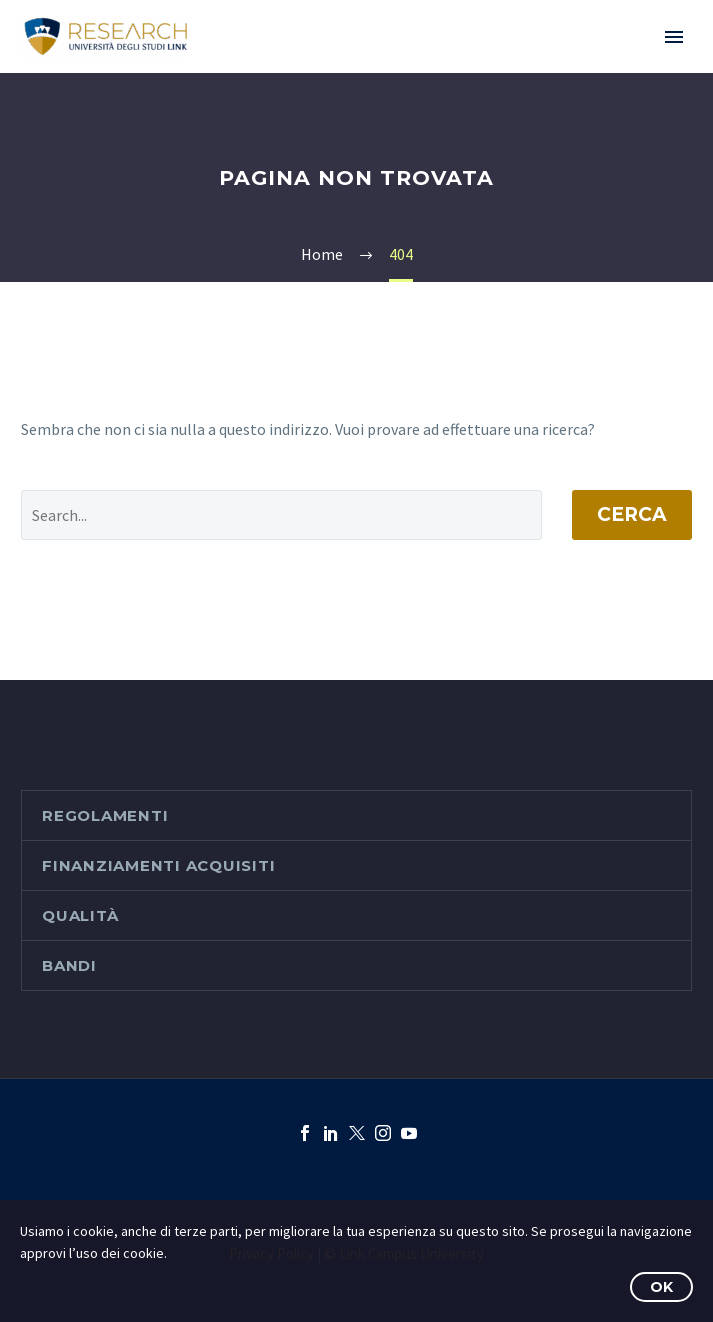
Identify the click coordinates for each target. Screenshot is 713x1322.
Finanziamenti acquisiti (158, 865)
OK (661, 1287)
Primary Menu (674, 37)
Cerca (632, 514)
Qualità (80, 915)
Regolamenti (105, 815)
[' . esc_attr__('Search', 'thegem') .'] (281, 515)
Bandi (69, 965)
